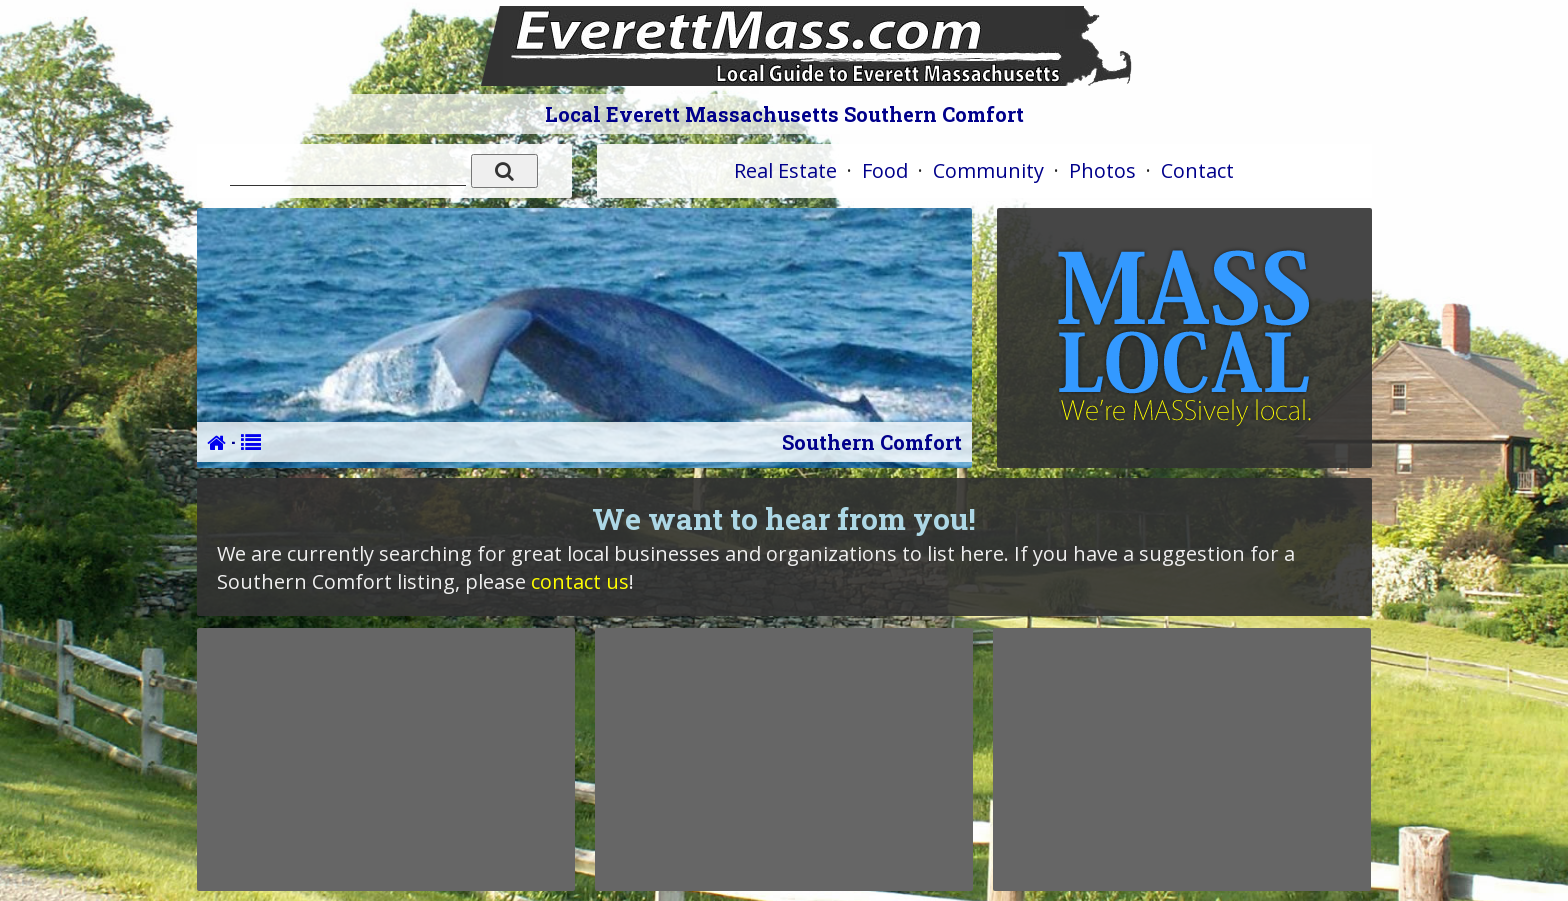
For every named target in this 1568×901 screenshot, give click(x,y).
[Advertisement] (386, 759)
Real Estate (785, 170)
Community (988, 170)
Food (885, 170)
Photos (1102, 170)
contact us (580, 581)
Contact (1197, 170)
